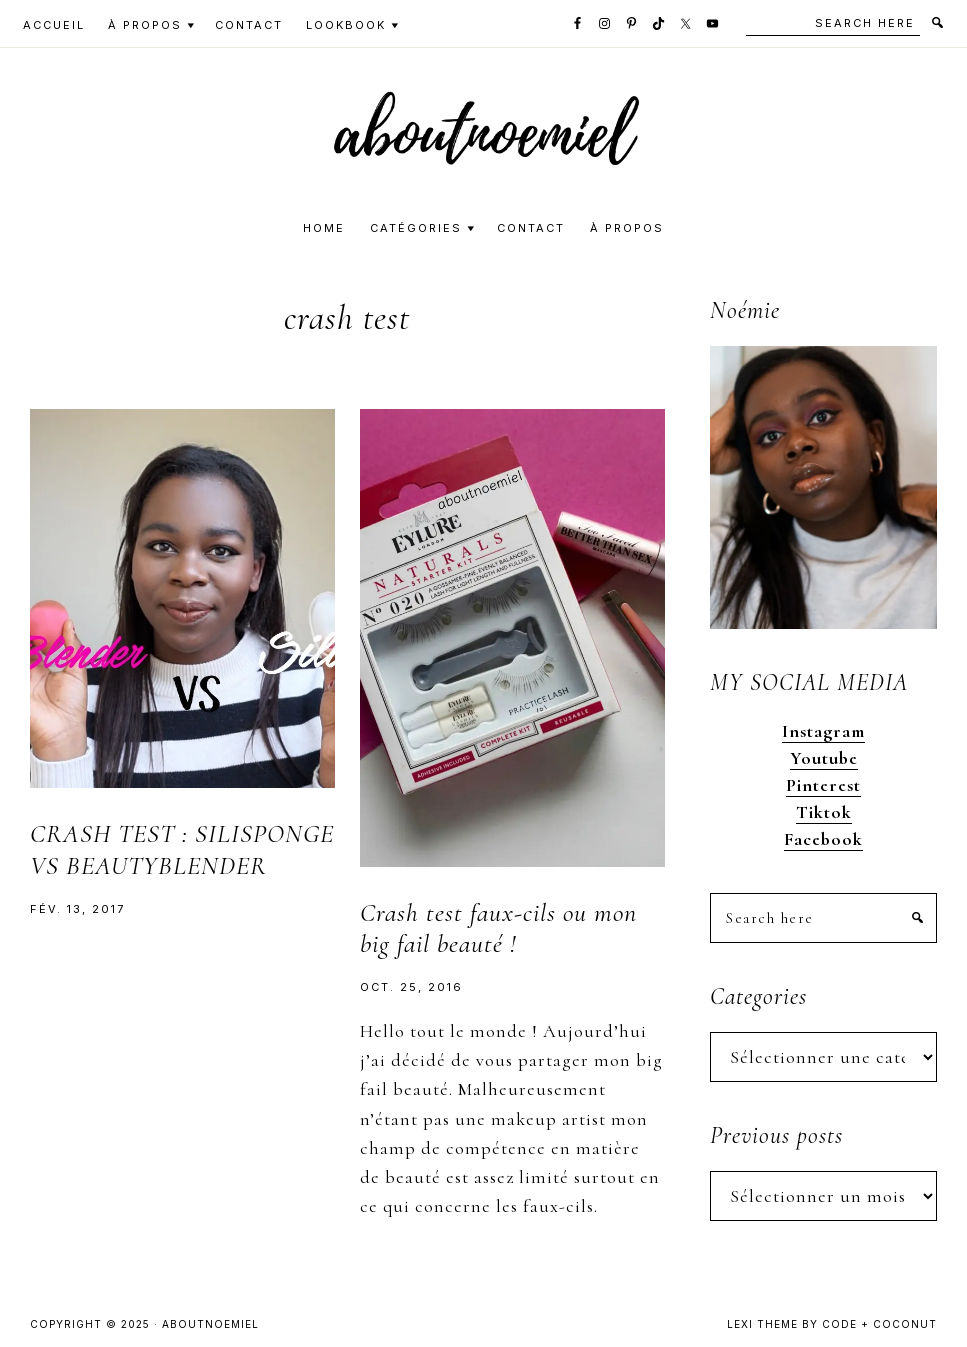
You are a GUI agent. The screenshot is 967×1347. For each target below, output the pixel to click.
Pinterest (823, 785)
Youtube (824, 758)
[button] (484, 127)
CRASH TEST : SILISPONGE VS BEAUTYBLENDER (182, 849)
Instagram (823, 731)
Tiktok (824, 812)
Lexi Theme (762, 1324)
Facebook (823, 839)
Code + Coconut (879, 1324)
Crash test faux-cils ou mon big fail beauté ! (498, 928)
